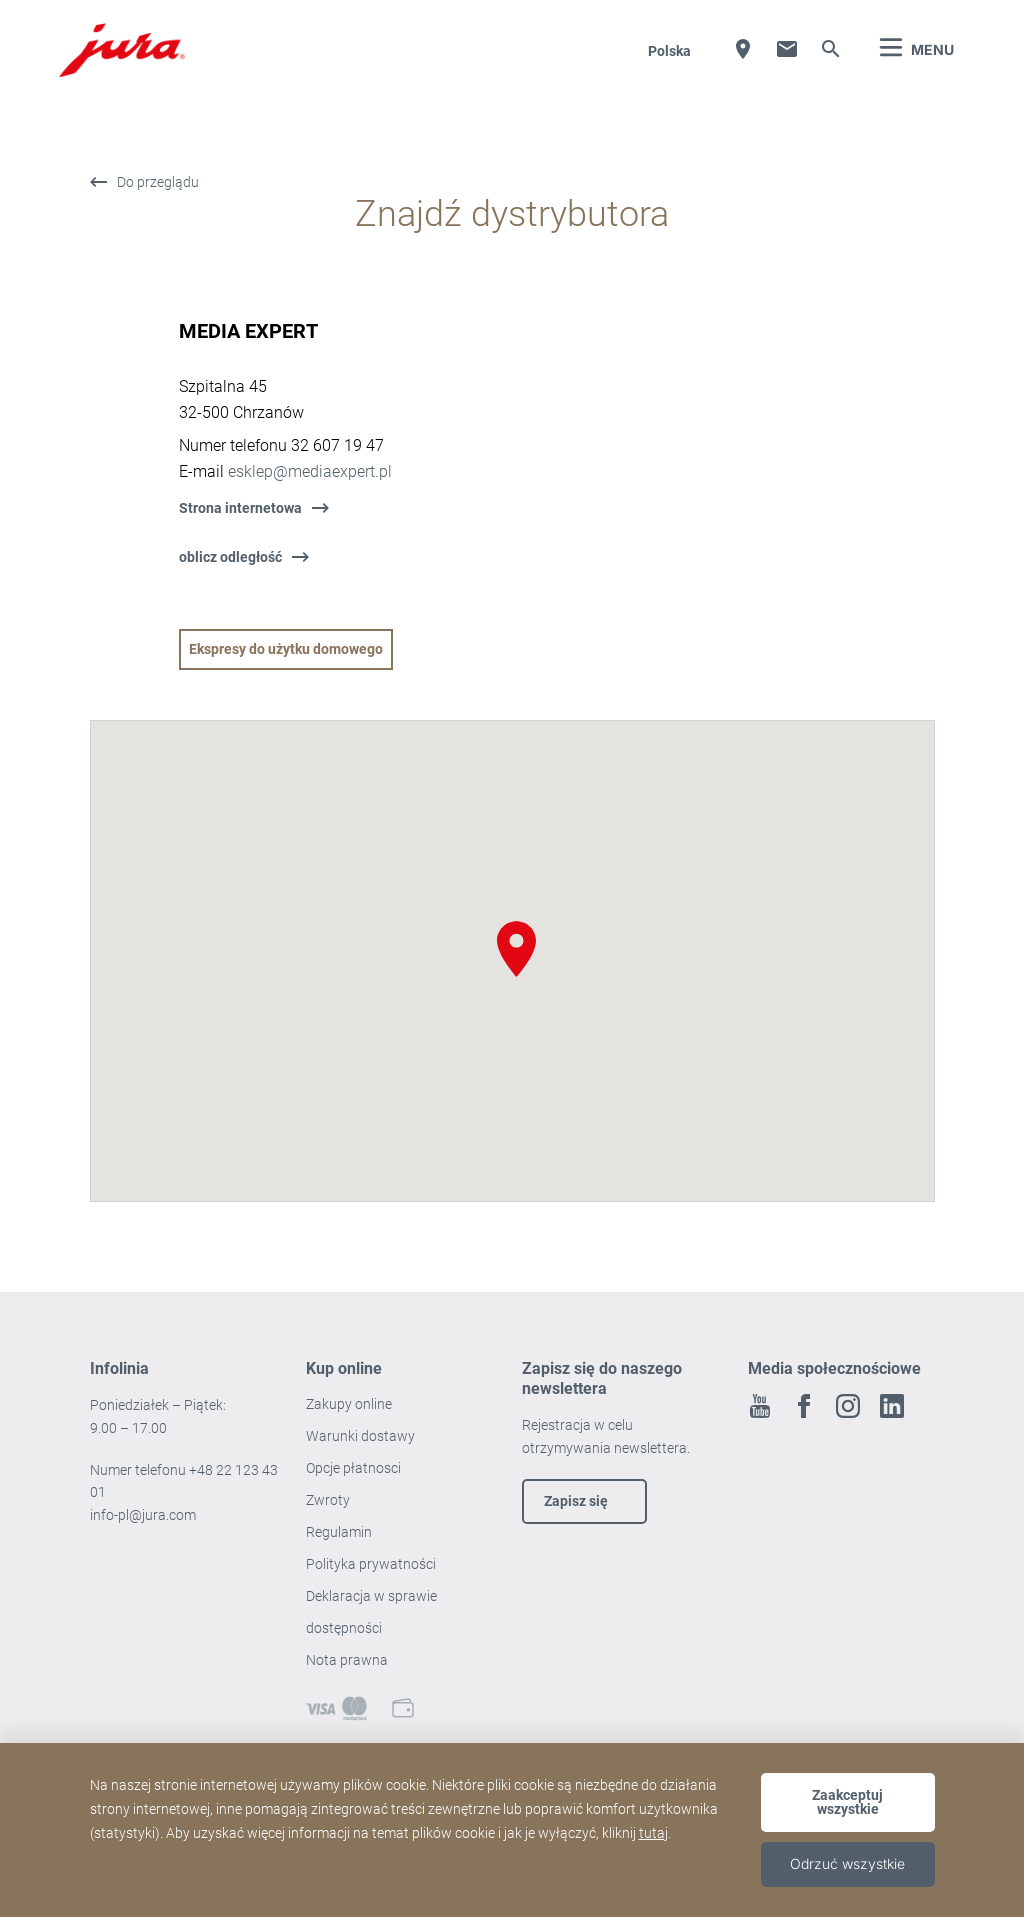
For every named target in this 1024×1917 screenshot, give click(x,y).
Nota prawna (347, 1660)
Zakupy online (349, 1404)
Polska (669, 51)
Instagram (848, 1406)
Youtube (760, 1406)
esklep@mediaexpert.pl (310, 471)
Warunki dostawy (360, 1436)
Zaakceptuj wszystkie (847, 1802)
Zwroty (329, 1500)
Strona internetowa (240, 508)
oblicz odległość (230, 557)
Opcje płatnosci (353, 1468)
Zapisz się (576, 1501)
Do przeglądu (158, 182)
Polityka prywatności (372, 1564)
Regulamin (340, 1532)
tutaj (653, 1833)
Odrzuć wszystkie (847, 1863)
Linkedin (892, 1406)
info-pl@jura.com (143, 1515)
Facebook (804, 1406)
